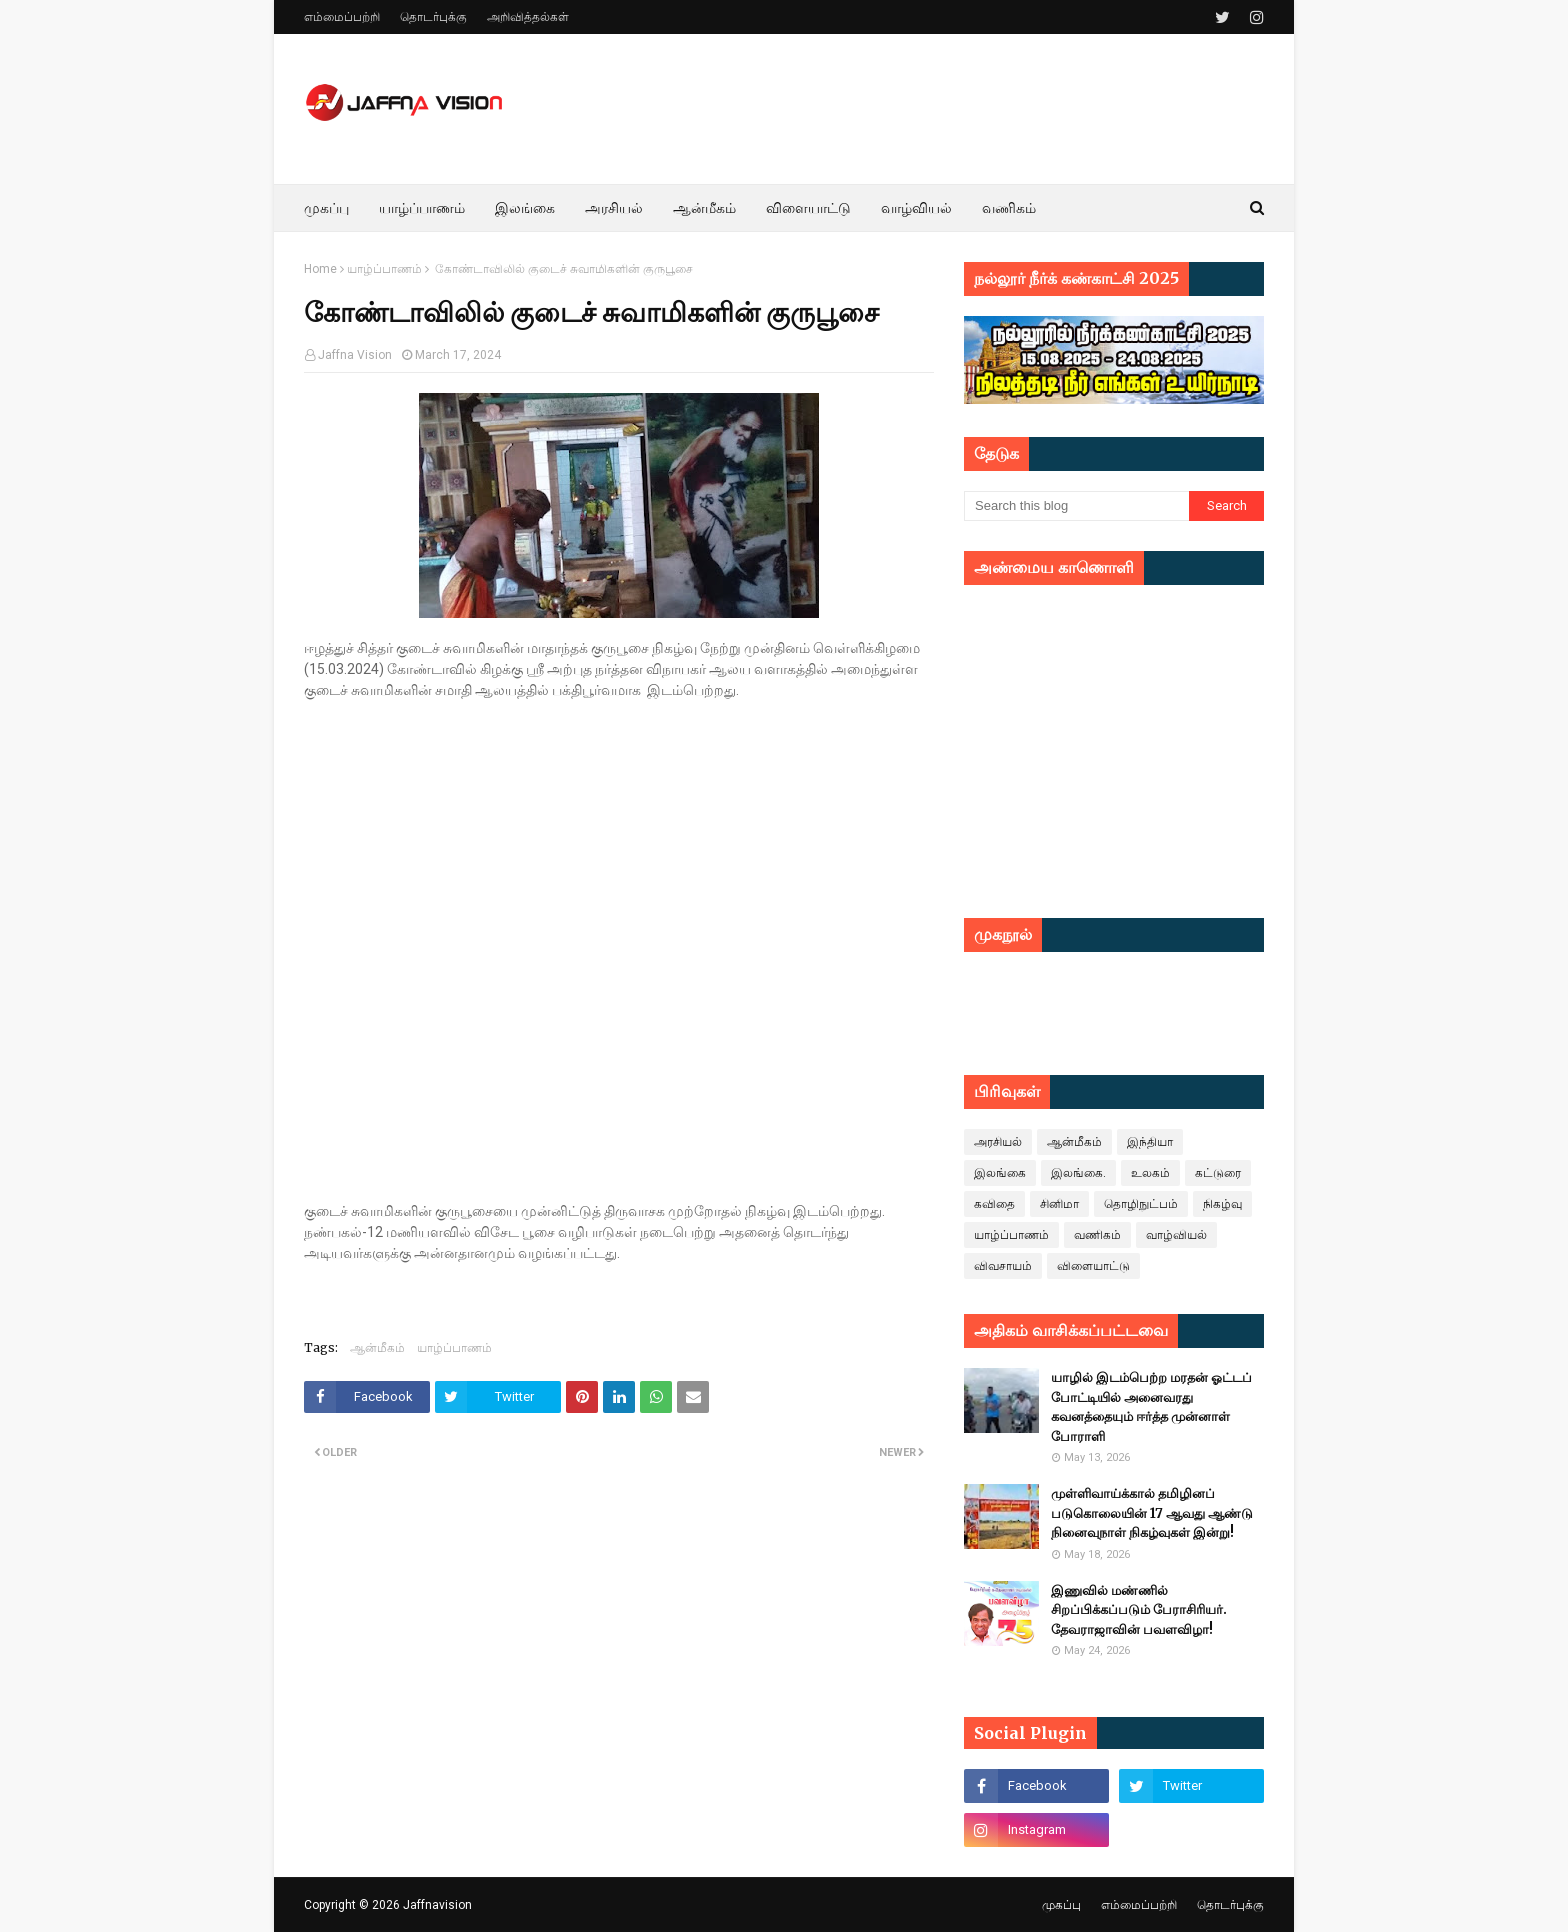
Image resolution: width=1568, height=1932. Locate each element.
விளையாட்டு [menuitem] (808, 208)
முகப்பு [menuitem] (326, 208)
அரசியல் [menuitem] (614, 208)
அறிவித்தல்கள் (528, 17)
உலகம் (1150, 1173)
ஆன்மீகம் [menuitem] (704, 208)
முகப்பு (1061, 1905)
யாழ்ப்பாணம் (384, 269)
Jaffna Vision (355, 355)
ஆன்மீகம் (377, 1347)
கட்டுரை (1218, 1173)
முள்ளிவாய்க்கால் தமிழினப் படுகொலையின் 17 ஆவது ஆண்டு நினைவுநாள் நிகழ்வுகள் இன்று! (1152, 1513)
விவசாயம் (1003, 1266)
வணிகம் (1097, 1235)
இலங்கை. (1078, 1173)
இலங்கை (1000, 1173)
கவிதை (994, 1204)
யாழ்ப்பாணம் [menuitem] (422, 208)
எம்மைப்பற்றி (342, 17)
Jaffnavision (437, 1905)
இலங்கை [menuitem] (525, 208)
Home (320, 269)
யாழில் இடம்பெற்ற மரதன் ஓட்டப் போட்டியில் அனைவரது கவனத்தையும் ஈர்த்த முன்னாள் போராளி (1151, 1407)
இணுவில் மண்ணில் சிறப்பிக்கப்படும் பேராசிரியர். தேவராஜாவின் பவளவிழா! (1139, 1610)
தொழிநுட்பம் (1141, 1204)
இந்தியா (1150, 1142)
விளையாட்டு (1093, 1266)
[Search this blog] (1076, 506)
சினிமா (1059, 1204)
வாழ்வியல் (1176, 1235)
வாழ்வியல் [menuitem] (916, 208)
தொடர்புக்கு (433, 17)
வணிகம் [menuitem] (1009, 208)
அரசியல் (998, 1142)
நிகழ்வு (1222, 1204)
